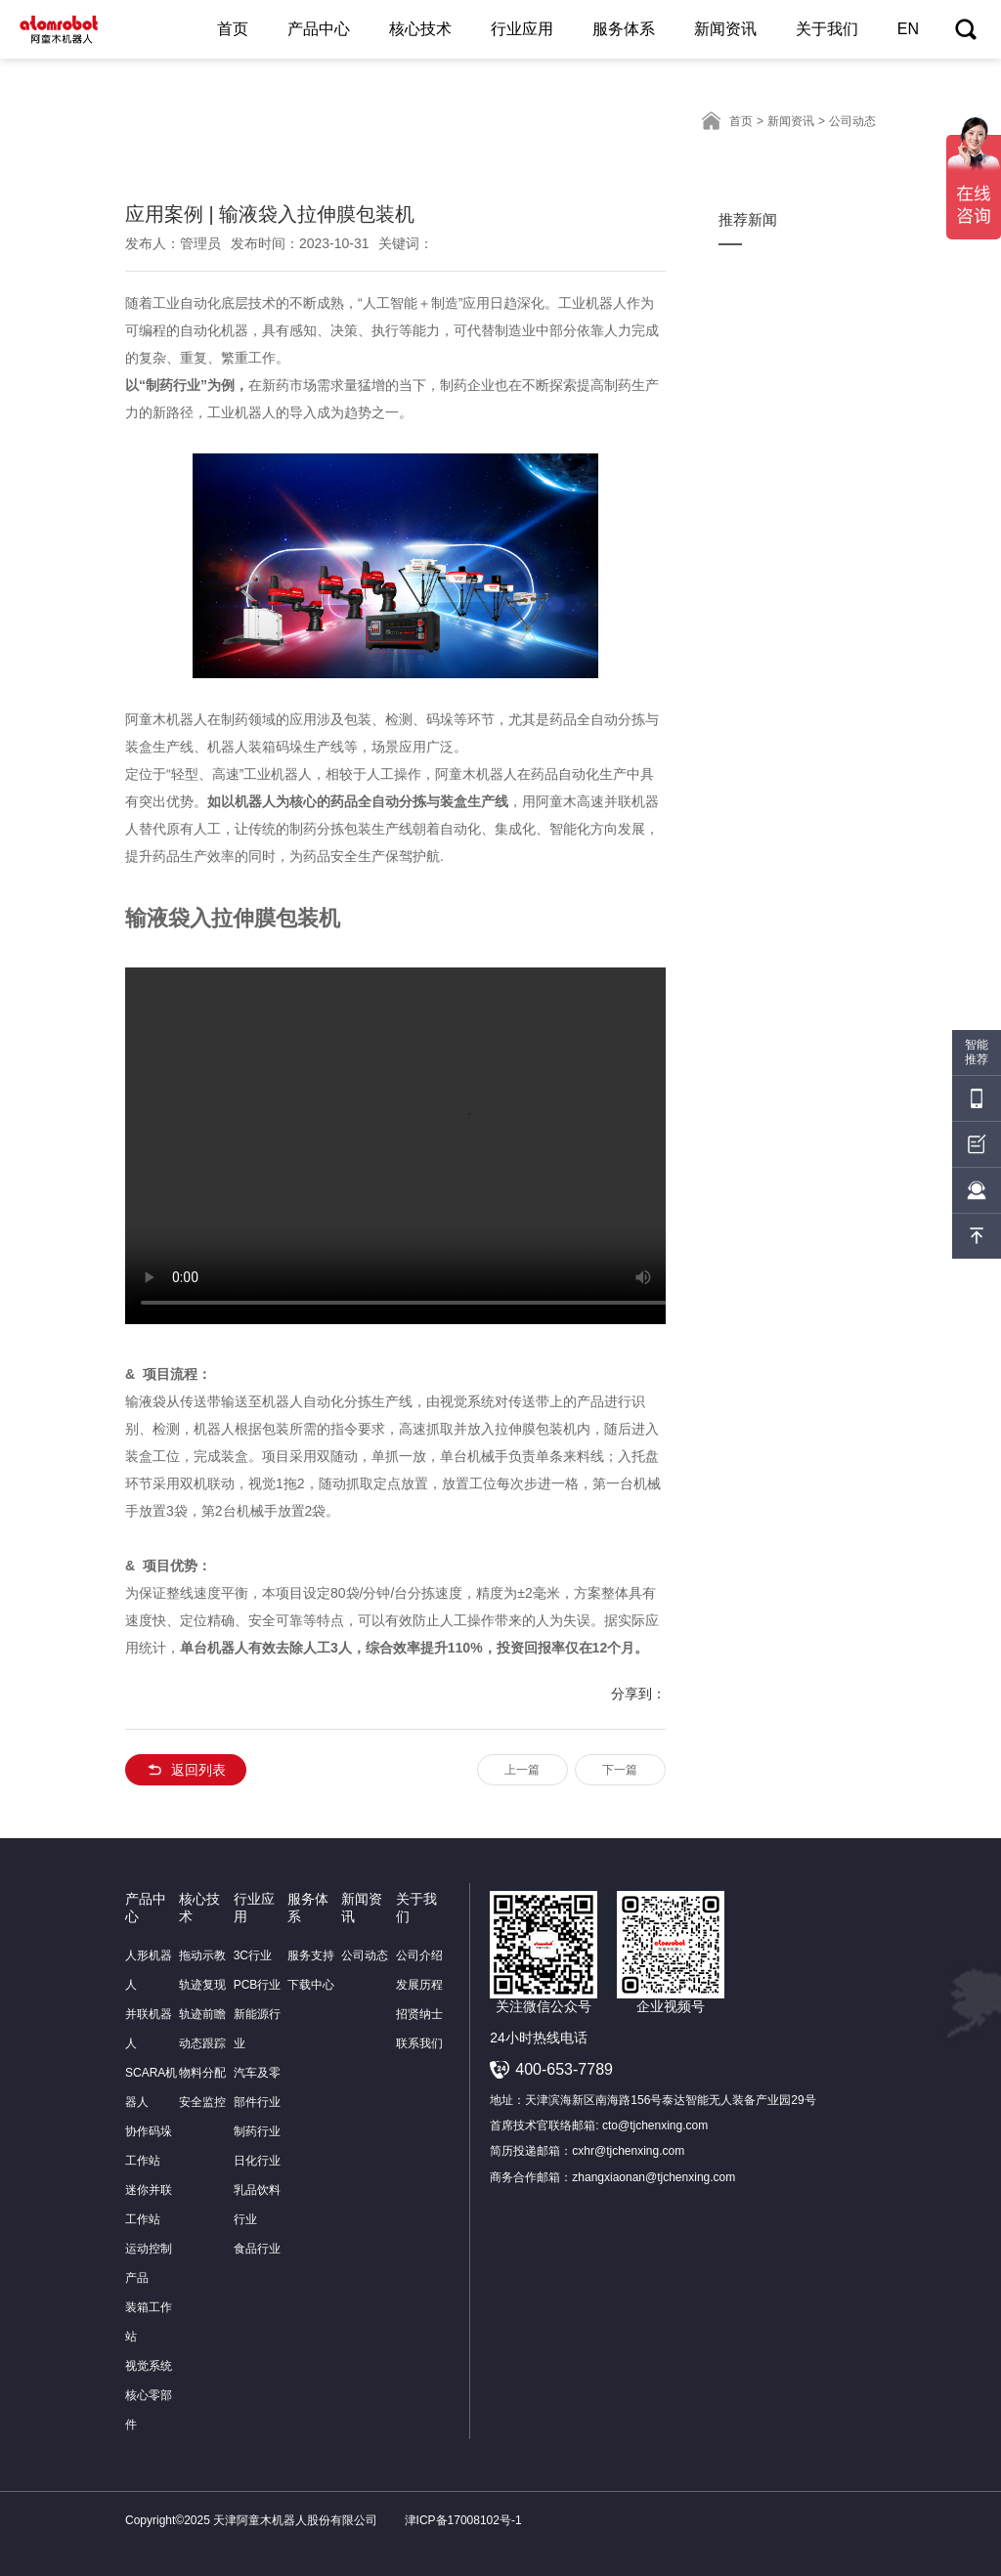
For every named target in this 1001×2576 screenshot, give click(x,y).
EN (908, 29)
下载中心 (310, 1985)
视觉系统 (148, 2366)
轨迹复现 (202, 1985)
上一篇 (522, 1770)
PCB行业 (258, 1985)
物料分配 (202, 2073)
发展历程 (419, 1985)
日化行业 (257, 2161)
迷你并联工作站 (148, 2204)
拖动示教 (202, 1955)
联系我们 (419, 2043)
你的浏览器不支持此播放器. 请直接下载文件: (443, 1145)
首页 (232, 29)
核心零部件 (148, 2409)
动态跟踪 (202, 2043)
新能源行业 (257, 2028)
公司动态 (364, 1955)
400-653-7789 (564, 2069)
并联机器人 (148, 2028)
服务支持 (310, 1955)
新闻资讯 (725, 29)
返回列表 (186, 1770)
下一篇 (619, 1770)
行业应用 (522, 29)
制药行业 (257, 2131)
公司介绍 (419, 1955)
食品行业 (257, 2248)
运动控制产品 (148, 2263)
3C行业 (253, 1955)
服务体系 (623, 29)
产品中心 (318, 29)
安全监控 (202, 2102)
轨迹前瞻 (202, 2014)
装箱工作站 (148, 2321)
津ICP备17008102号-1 (469, 2520)
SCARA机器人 (151, 2087)
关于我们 (827, 29)
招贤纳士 (419, 2014)
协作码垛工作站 (148, 2146)
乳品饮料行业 (257, 2204)
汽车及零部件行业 (257, 2087)
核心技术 (420, 29)
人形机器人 (148, 1970)
